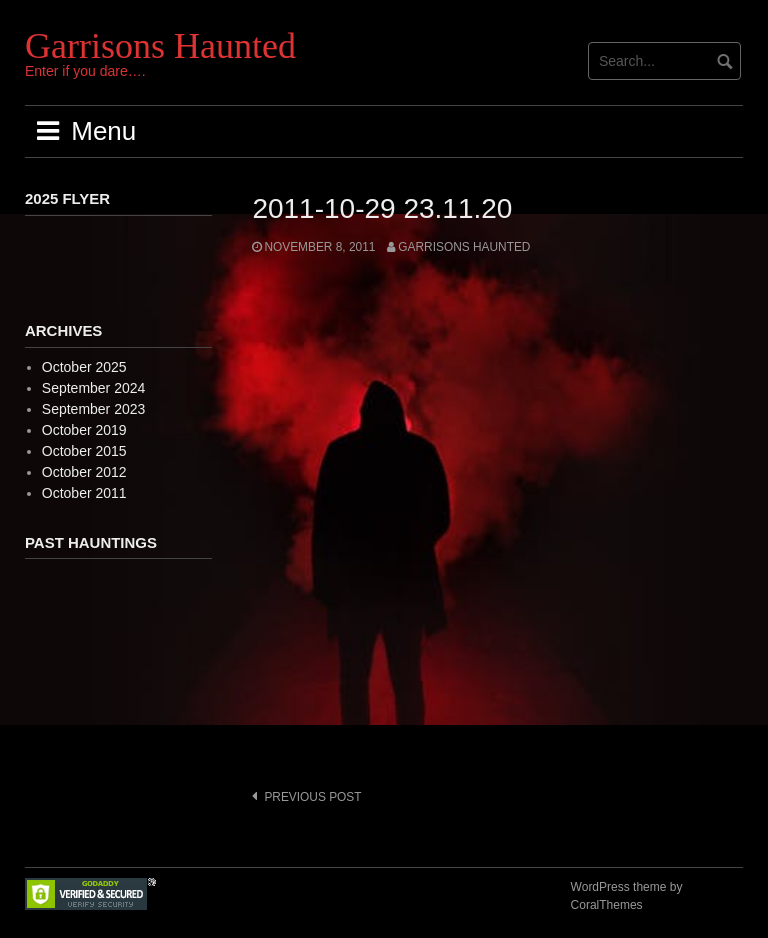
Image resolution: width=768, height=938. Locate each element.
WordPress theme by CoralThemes (627, 896)
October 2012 (84, 472)
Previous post (312, 797)
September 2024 (94, 388)
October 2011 (84, 493)
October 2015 (84, 451)
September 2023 (94, 409)
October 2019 (84, 430)
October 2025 (84, 367)
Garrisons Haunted (160, 46)
